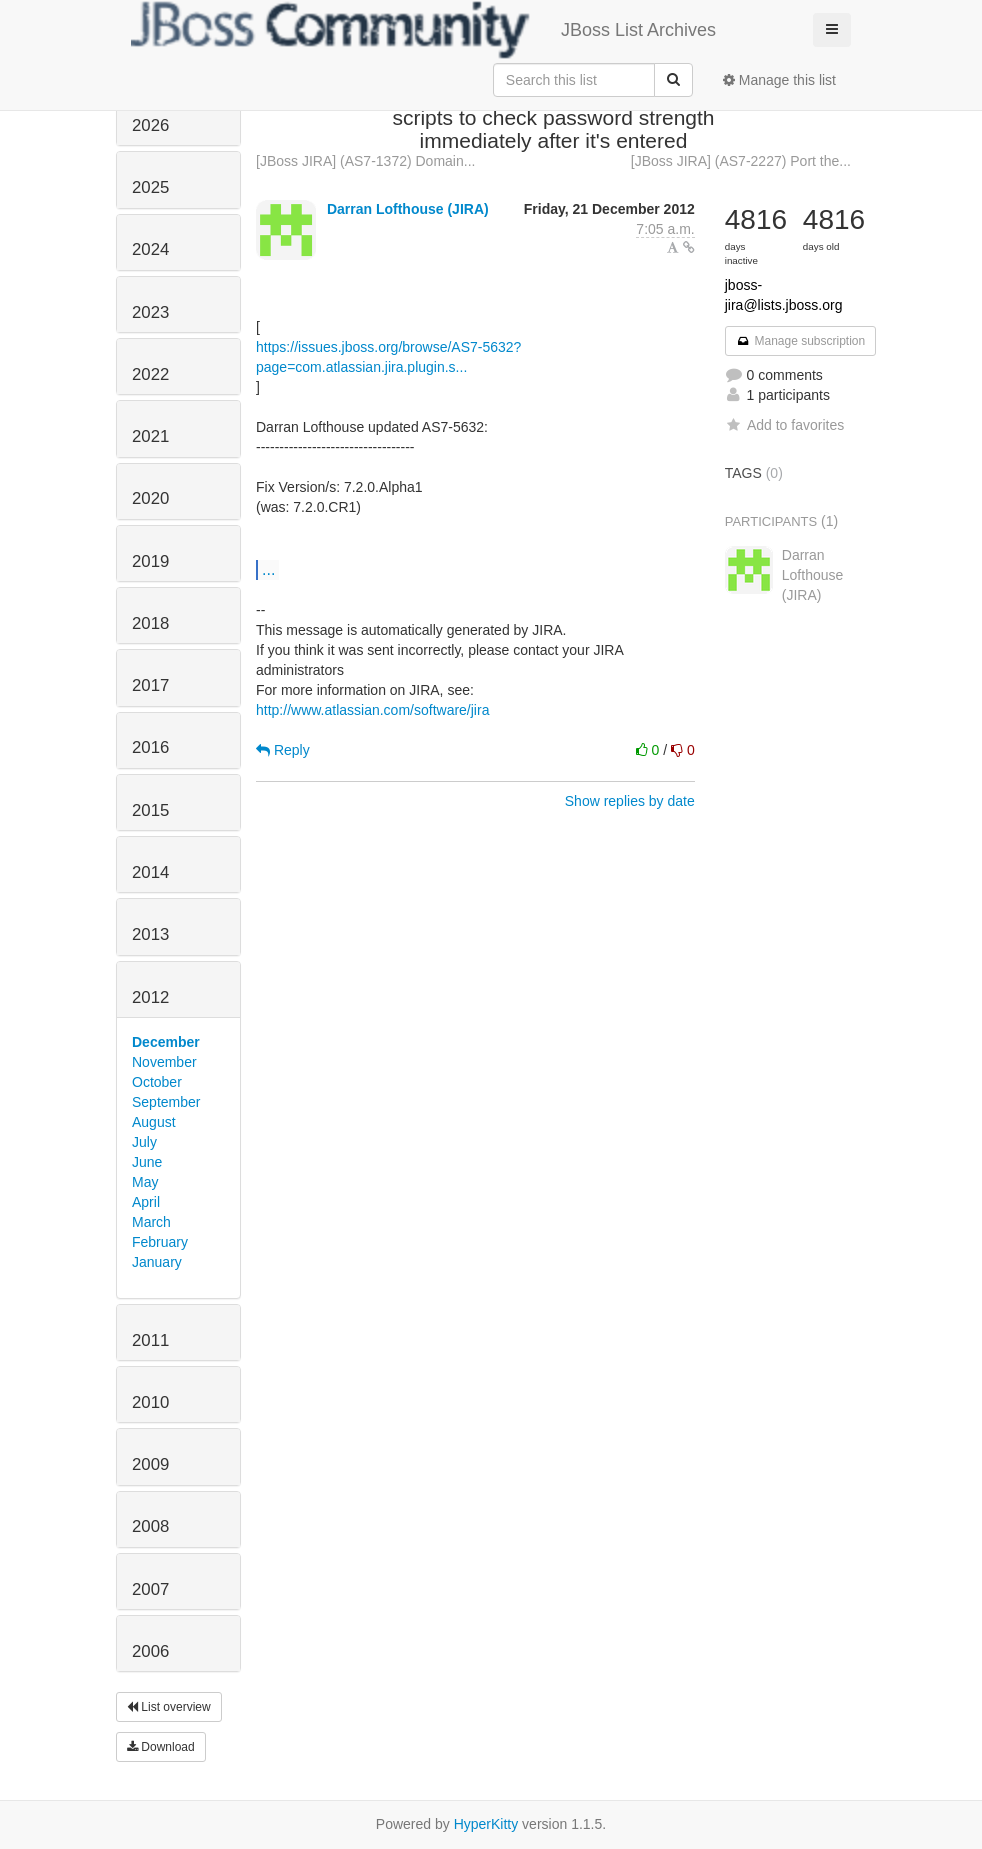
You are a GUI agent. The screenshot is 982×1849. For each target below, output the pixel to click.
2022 (150, 374)
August (154, 1122)
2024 (150, 249)
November (164, 1062)
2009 (150, 1464)
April (146, 1202)
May (145, 1182)
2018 (150, 623)
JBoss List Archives (423, 30)
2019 (150, 561)
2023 (150, 312)
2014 (150, 872)
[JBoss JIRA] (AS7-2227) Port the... (741, 161)
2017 (150, 685)
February (160, 1242)
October (157, 1082)
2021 (150, 436)
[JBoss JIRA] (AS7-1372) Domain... (365, 161)
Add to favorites (784, 425)
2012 (150, 997)
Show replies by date (630, 801)
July (144, 1142)
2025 (150, 187)
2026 (150, 125)
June (147, 1162)
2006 (150, 1651)
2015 (150, 810)
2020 (150, 498)
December (166, 1042)
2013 (150, 934)
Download (161, 1747)
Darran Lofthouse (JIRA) (408, 209)
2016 (150, 747)
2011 (150, 1340)
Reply (283, 750)
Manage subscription (801, 341)
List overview (169, 1707)
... (268, 569)
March (151, 1222)
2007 (150, 1589)
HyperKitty (486, 1824)
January (157, 1262)
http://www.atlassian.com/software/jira (372, 710)
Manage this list (779, 80)
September (166, 1102)
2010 (150, 1402)
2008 (150, 1526)
